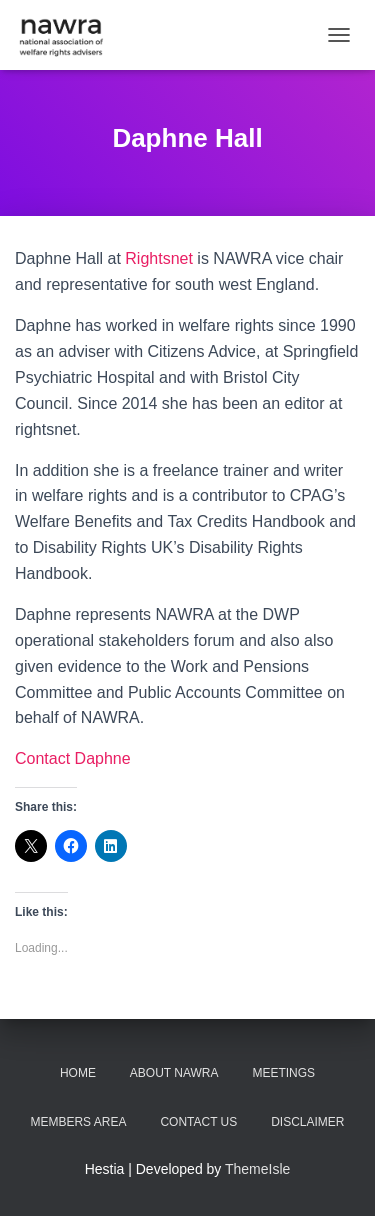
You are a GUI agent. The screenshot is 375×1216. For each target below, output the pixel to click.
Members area (78, 1122)
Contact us (198, 1122)
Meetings (283, 1073)
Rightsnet (159, 258)
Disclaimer (307, 1122)
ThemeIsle (257, 1169)
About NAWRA (174, 1073)
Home (78, 1073)
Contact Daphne (73, 758)
